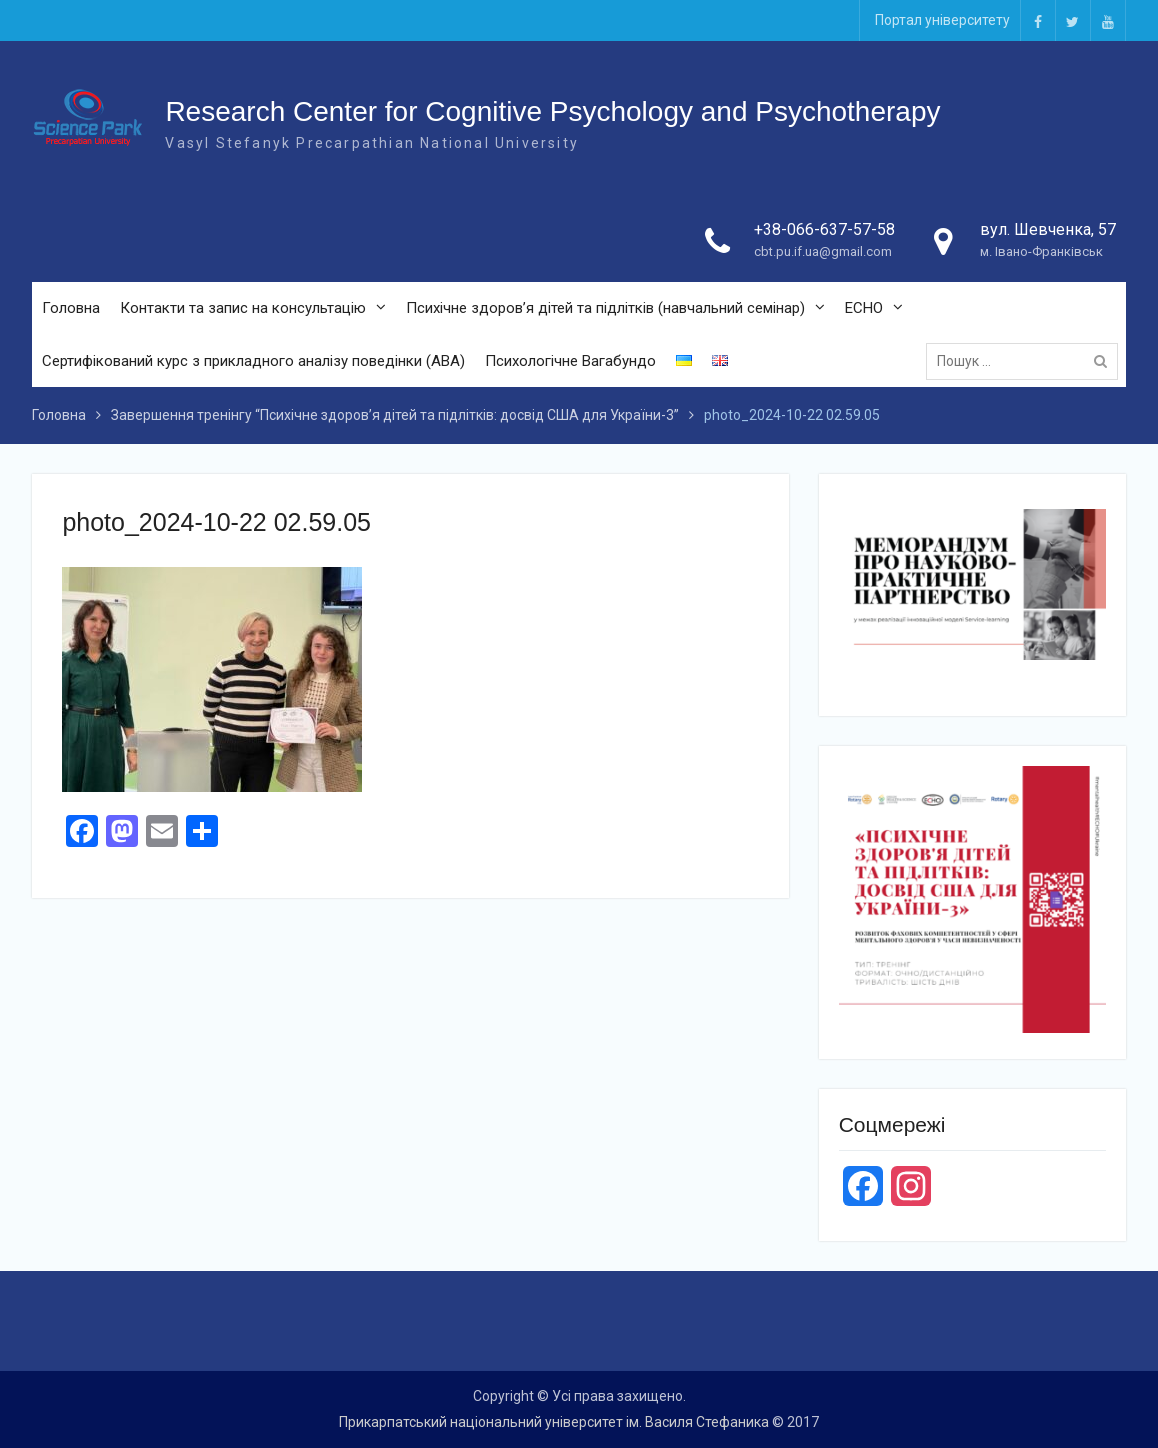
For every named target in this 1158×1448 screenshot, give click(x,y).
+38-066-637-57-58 (824, 229)
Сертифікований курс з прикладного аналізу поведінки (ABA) (253, 361)
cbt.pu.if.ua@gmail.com (823, 251)
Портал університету (942, 20)
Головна (71, 308)
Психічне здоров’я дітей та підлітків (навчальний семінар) (605, 308)
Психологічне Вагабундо (570, 361)
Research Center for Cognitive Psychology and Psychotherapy (552, 111)
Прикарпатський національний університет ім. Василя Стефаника (554, 1422)
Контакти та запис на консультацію (243, 308)
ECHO (864, 308)
